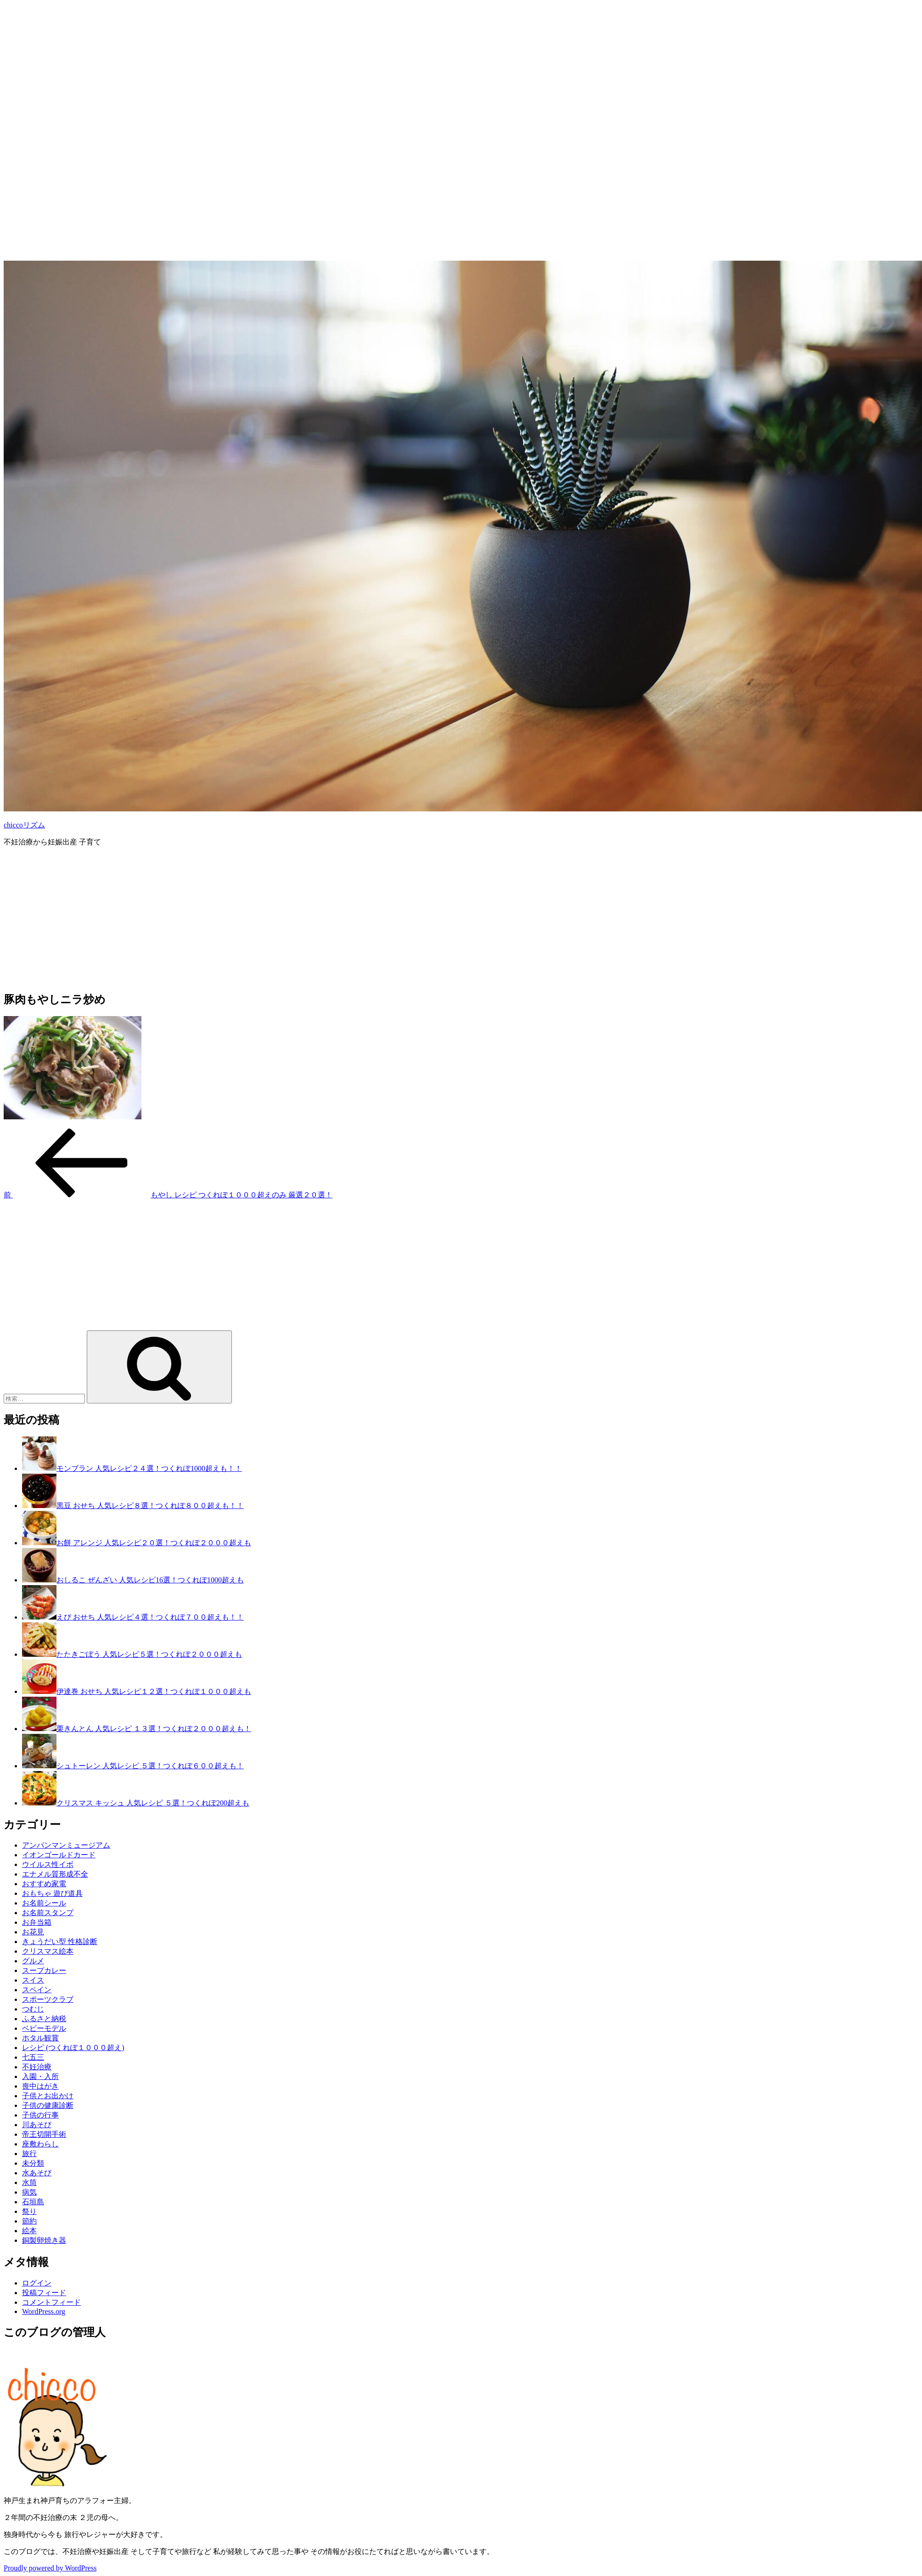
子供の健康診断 (47, 2105)
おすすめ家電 (44, 1884)
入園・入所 (40, 2076)
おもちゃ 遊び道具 (52, 1893)
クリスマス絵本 (47, 1951)
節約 (29, 2221)
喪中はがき (40, 2086)
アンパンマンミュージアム (66, 1845)
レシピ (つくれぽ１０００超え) (73, 2047)
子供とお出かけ (47, 2096)
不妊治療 (36, 2067)
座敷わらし (40, 2144)
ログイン (36, 2283)
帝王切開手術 (44, 2134)
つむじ (33, 2009)
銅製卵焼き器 (44, 2240)
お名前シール (44, 1903)
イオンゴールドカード (59, 1855)
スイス (33, 1980)
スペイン (36, 1990)
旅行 (29, 2153)
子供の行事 (40, 2115)
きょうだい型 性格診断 (59, 1941)
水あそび (36, 2173)
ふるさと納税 (44, 2019)
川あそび (36, 2125)
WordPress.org (43, 2311)
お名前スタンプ (47, 1913)
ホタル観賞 (40, 2038)
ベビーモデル (44, 2028)
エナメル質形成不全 (55, 1874)
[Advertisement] (279, 68)
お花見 (33, 1932)
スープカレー (44, 1970)
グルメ (33, 1961)
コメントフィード (51, 2302)
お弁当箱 (36, 1922)
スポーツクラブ (47, 1999)
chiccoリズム (24, 825)
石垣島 (33, 2202)
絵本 (29, 2231)
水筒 (29, 2182)
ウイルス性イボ (47, 1864)
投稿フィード (44, 2293)
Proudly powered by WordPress (50, 2568)
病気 (29, 2192)
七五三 (33, 2057)
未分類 (33, 2163)
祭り (29, 2211)
